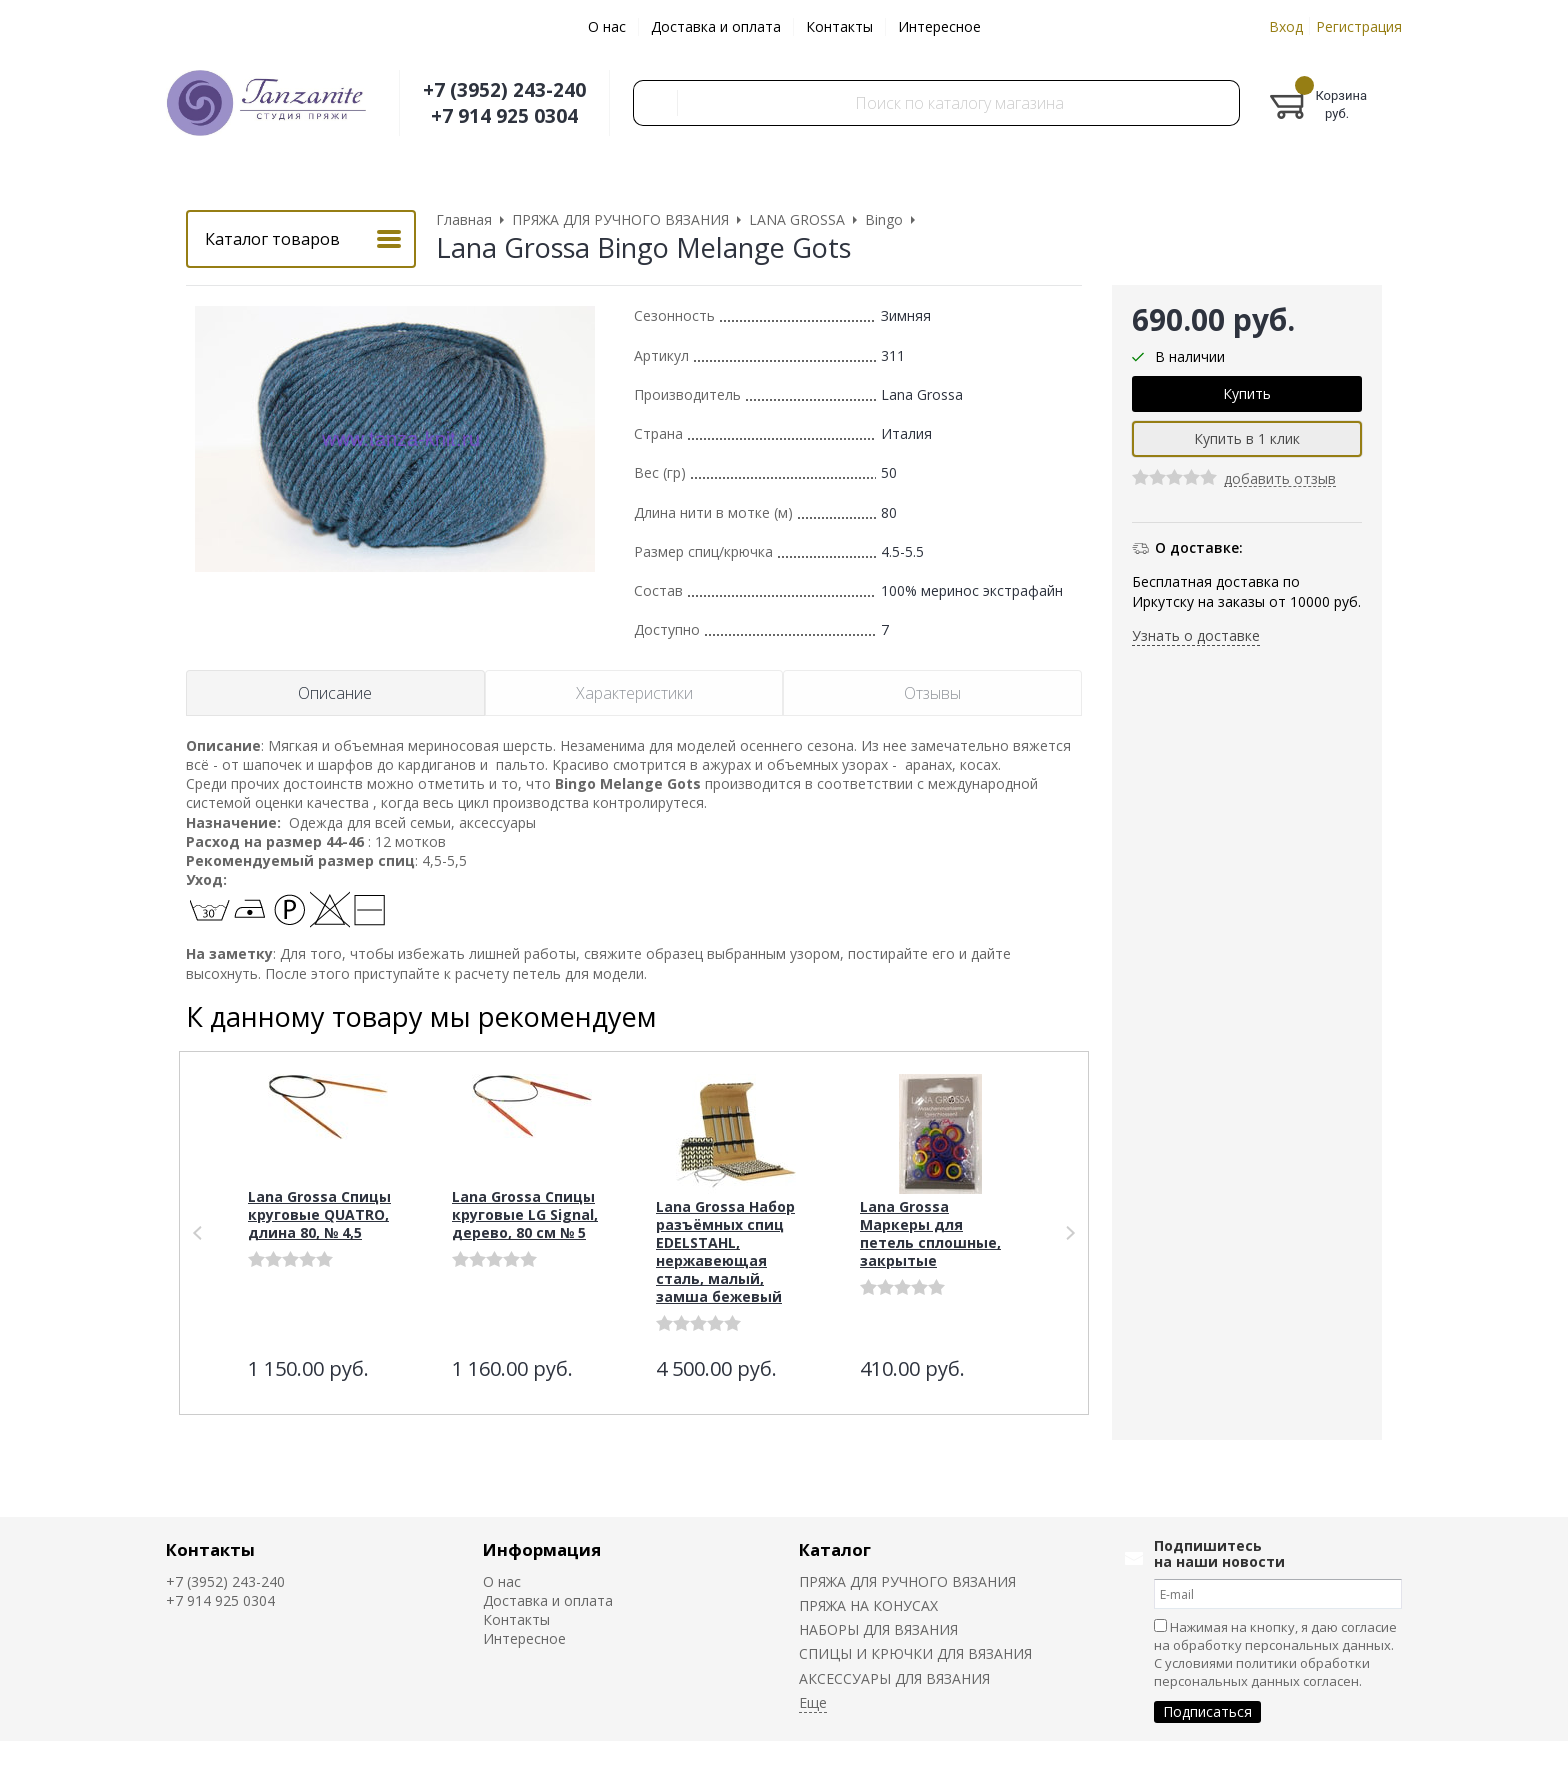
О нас (607, 26)
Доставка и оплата (716, 26)
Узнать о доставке (1196, 635)
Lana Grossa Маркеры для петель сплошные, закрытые (930, 1233)
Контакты (839, 26)
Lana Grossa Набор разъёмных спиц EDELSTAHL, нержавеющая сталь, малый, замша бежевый (725, 1251)
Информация (542, 1549)
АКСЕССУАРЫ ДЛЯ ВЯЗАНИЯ (894, 1678)
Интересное (939, 26)
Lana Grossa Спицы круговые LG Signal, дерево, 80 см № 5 (525, 1214)
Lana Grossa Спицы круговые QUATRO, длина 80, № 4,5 (319, 1214)
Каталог (835, 1549)
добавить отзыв (1280, 479)
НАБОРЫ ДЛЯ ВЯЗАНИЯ (878, 1629)
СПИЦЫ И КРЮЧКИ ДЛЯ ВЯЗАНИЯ (915, 1653)
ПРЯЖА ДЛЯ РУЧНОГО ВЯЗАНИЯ (907, 1581)
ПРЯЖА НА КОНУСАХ (868, 1605)
